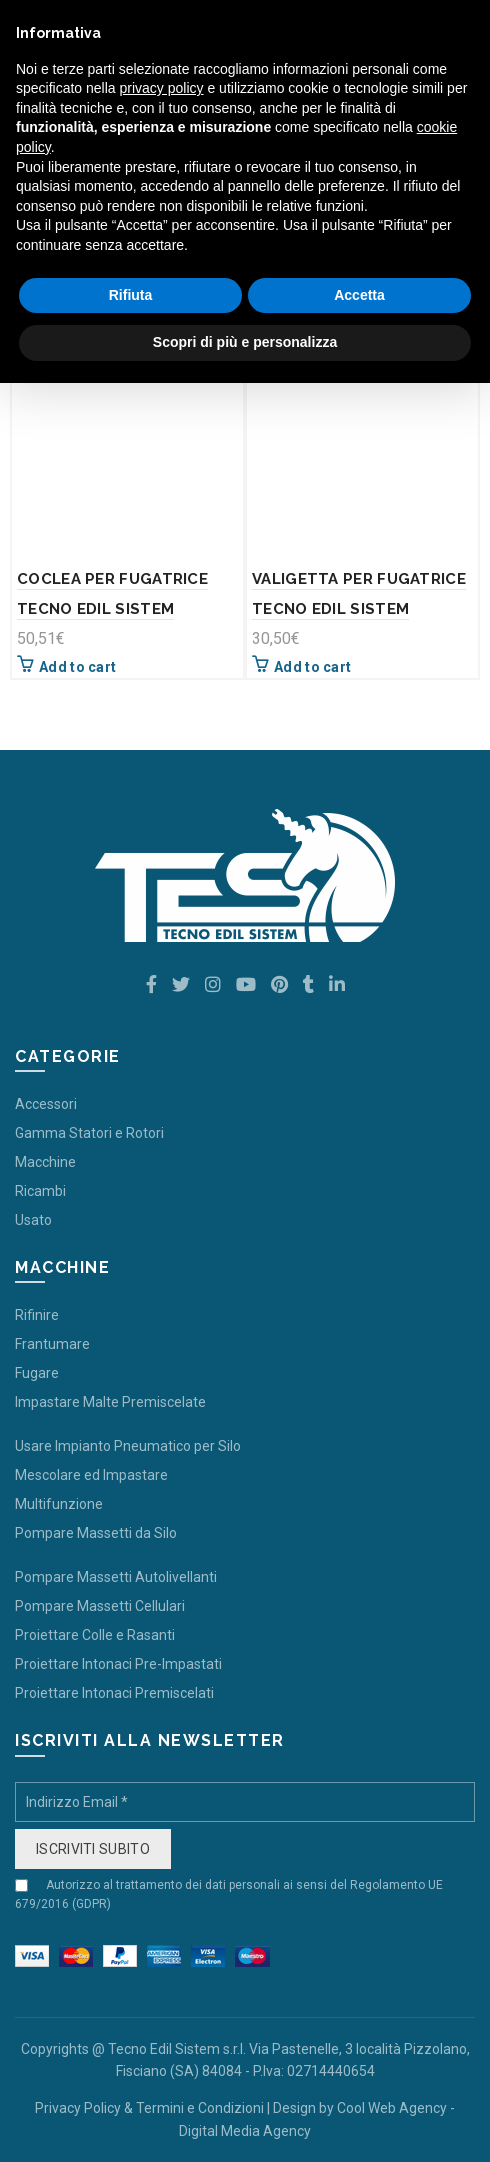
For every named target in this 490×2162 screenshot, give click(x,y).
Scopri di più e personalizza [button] (245, 342)
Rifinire (37, 1315)
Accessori (46, 1104)
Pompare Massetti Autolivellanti (116, 1577)
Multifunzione (59, 1504)
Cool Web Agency (392, 2108)
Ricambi (40, 1191)
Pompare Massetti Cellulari (100, 1606)
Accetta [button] (359, 295)
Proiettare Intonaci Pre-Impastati (118, 1664)
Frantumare (52, 1344)
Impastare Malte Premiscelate (110, 1402)
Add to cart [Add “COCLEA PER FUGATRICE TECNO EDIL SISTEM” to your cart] (77, 667)
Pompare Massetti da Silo (96, 1533)
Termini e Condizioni (200, 2108)
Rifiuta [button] (131, 295)
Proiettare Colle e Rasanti (95, 1635)
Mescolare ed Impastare (91, 1475)
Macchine (45, 1162)
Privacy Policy (78, 2108)
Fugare (37, 1373)
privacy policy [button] (162, 88)
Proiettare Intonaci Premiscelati (114, 1693)
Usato (33, 1220)
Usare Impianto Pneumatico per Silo (128, 1446)
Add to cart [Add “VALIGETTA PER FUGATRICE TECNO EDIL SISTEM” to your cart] (312, 667)
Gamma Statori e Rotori (89, 1133)
